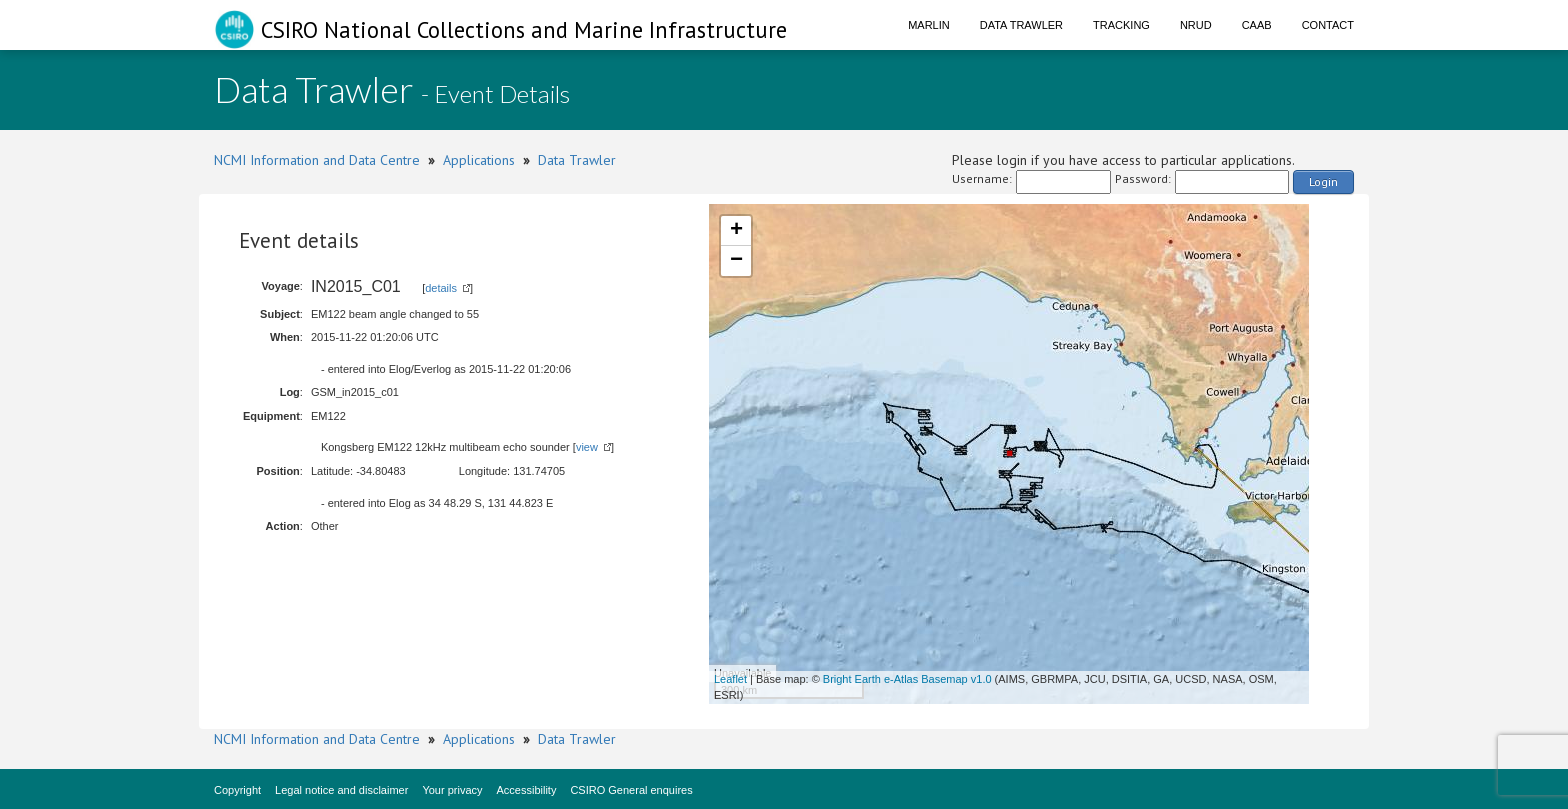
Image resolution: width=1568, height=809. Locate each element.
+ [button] (736, 231)
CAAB (1257, 25)
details (441, 288)
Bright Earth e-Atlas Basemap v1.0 (907, 679)
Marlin (929, 25)
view (587, 447)
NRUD (1196, 25)
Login (1323, 181)
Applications (479, 160)
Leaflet (730, 679)
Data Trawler (1021, 25)
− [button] (736, 261)
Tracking (1121, 25)
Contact (1328, 25)
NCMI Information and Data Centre (317, 160)
